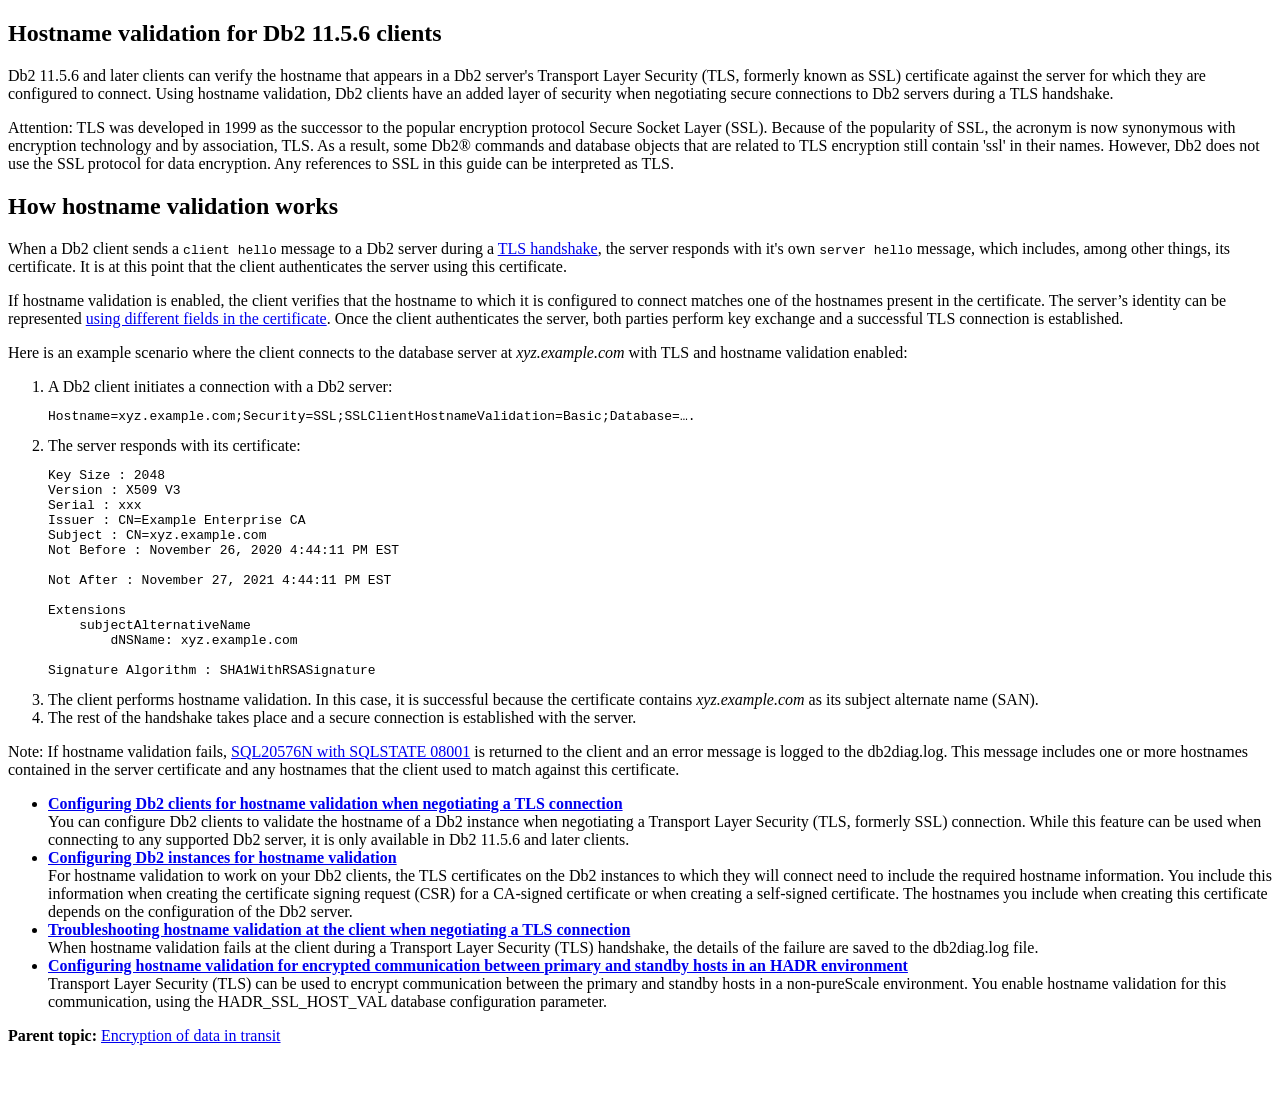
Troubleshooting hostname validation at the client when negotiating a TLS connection (339, 974)
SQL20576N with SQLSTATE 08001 (350, 796)
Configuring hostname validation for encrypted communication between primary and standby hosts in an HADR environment (478, 1010)
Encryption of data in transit (191, 1080)
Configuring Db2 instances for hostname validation (222, 902)
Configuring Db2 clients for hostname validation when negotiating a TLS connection (335, 848)
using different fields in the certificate (206, 318)
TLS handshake (548, 248)
